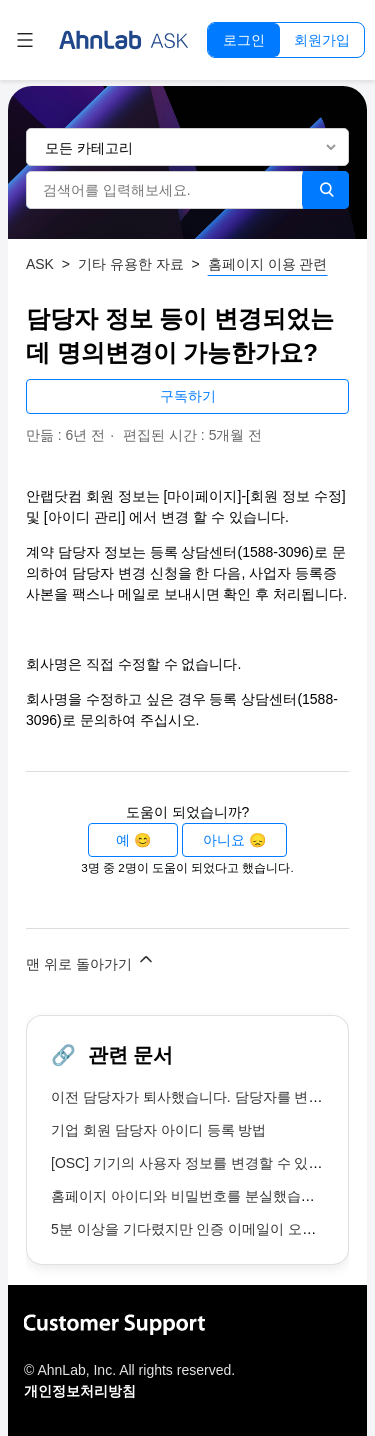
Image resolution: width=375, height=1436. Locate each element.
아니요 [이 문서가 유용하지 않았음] (224, 840)
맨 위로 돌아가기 (91, 960)
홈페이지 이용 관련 (268, 264)
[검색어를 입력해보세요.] (164, 190)
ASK (40, 264)
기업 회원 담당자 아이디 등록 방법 (158, 1130)
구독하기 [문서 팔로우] (188, 396)
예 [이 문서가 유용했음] (123, 840)
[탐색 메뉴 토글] (25, 40)
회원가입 (322, 40)
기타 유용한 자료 (131, 264)
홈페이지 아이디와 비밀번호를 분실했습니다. (192, 1196)
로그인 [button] (244, 40)
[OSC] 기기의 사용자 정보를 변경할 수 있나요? (197, 1163)
